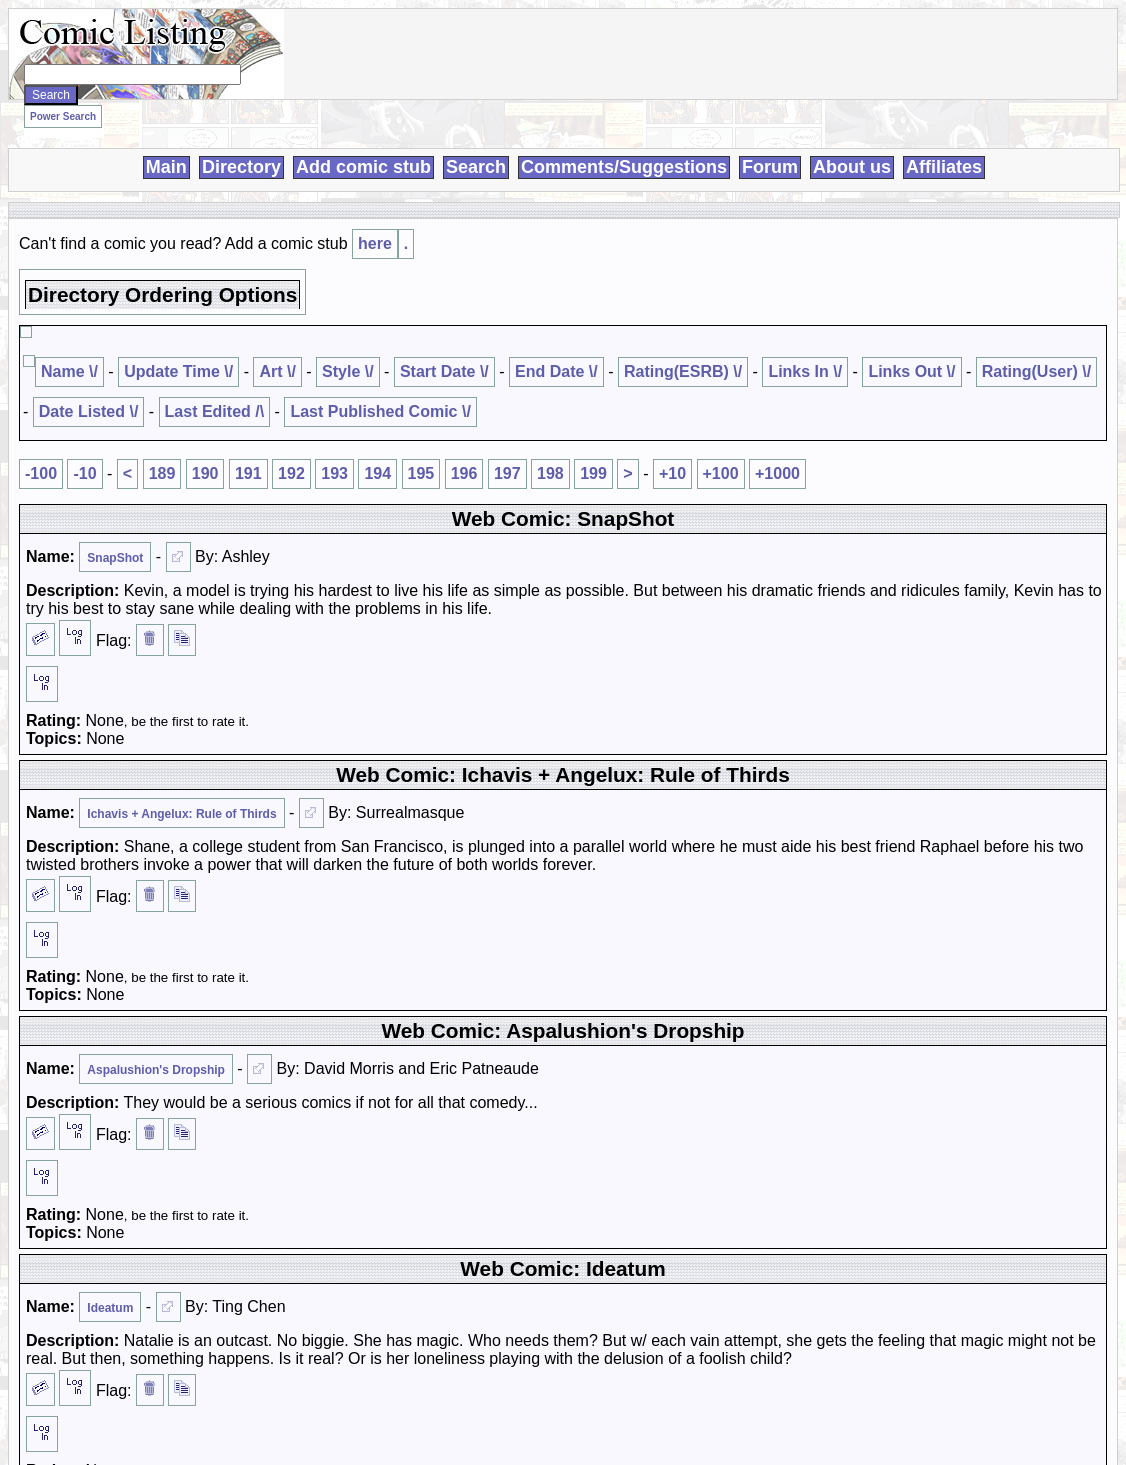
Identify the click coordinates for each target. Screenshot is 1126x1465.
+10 (672, 473)
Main (166, 167)
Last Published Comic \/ (380, 411)
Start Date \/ (444, 371)
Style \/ (348, 371)
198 (550, 473)
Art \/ (277, 371)
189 (162, 473)
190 (205, 473)
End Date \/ (556, 371)
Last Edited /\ (215, 411)
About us (852, 167)
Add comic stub (363, 167)
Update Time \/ (178, 371)
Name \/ (69, 371)
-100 (41, 473)
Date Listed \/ (89, 411)
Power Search (63, 116)
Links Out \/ (911, 371)
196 (464, 473)
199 (593, 473)
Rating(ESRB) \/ (683, 371)
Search (476, 167)
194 (377, 473)
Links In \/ (805, 371)
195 (421, 473)
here (375, 243)
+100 (721, 473)
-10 (84, 473)
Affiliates (944, 167)
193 (334, 473)
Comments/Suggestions (624, 167)
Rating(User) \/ (1036, 371)
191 (248, 473)
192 (291, 473)
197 (507, 473)
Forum (770, 167)
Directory (241, 167)
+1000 (777, 473)
